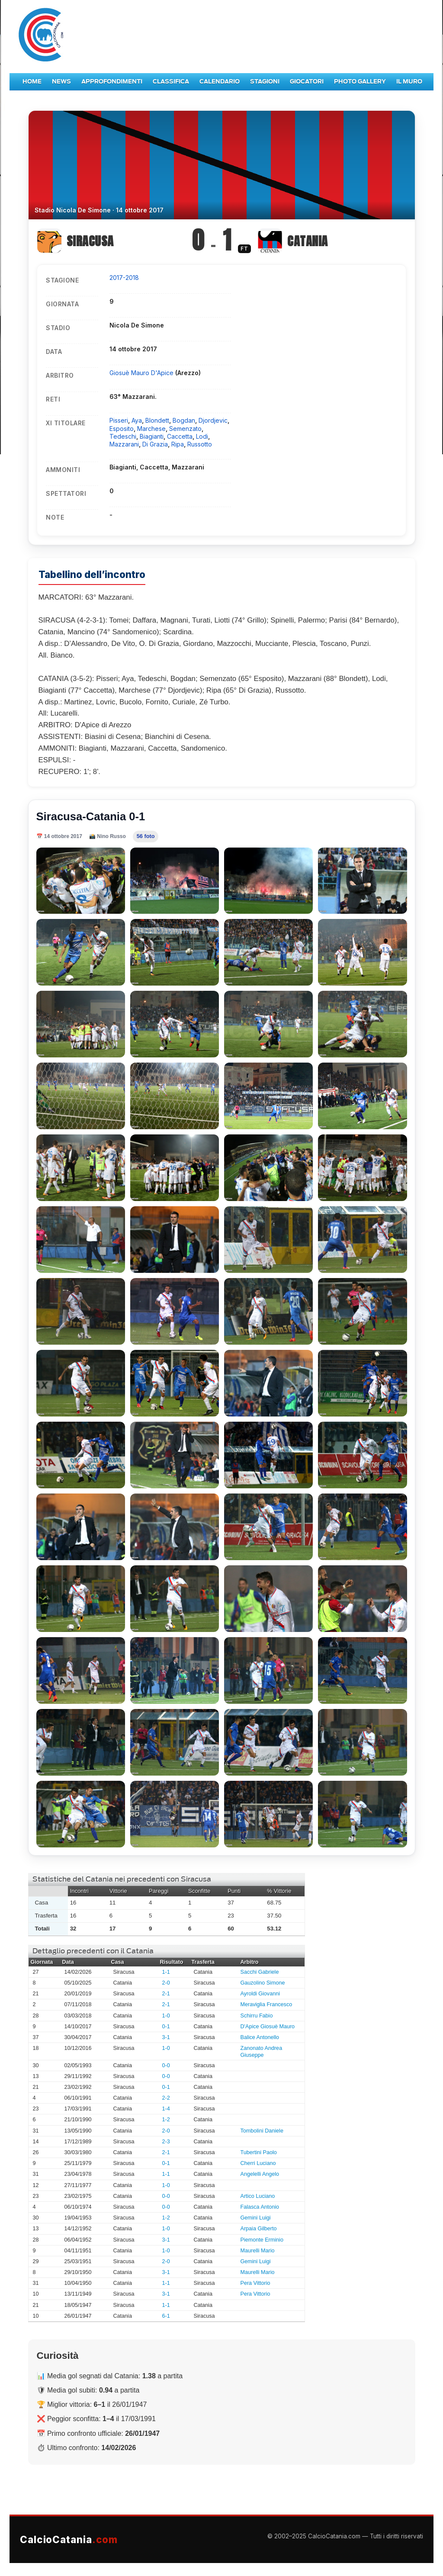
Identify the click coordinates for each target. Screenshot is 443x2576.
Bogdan (184, 420)
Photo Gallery (360, 81)
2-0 (166, 1983)
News (61, 81)
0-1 (166, 2027)
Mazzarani (124, 444)
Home (32, 81)
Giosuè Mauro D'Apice (142, 372)
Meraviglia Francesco (266, 2004)
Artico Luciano (258, 2196)
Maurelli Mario (258, 2251)
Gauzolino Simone (263, 1983)
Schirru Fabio (257, 2016)
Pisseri (118, 420)
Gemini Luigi (256, 2218)
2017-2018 (124, 277)
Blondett (157, 420)
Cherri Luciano (258, 2163)
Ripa (177, 444)
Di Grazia (155, 444)
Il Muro (409, 81)
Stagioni (264, 81)
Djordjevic (213, 420)
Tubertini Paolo (259, 2152)
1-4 (166, 2109)
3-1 (166, 2037)
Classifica (171, 81)
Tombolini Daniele (262, 2131)
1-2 (166, 2120)
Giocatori (307, 81)
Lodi (202, 436)
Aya (137, 420)
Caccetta (180, 436)
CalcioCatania (69, 2539)
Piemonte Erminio (262, 2240)
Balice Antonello (260, 2037)
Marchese (151, 428)
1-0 (166, 2016)
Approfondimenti (111, 81)
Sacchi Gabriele (260, 1972)
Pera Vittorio (255, 2283)
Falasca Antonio (260, 2207)
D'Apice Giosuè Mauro (268, 2027)
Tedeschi (122, 436)
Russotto (199, 444)
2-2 (166, 2098)
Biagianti (152, 436)
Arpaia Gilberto (259, 2229)
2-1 (166, 1994)
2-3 (166, 2142)
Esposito (121, 428)
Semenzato (185, 428)
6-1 (166, 2316)
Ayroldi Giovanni (260, 1994)
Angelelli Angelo (260, 2174)
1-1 (166, 1972)
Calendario (219, 81)
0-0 (166, 2065)
